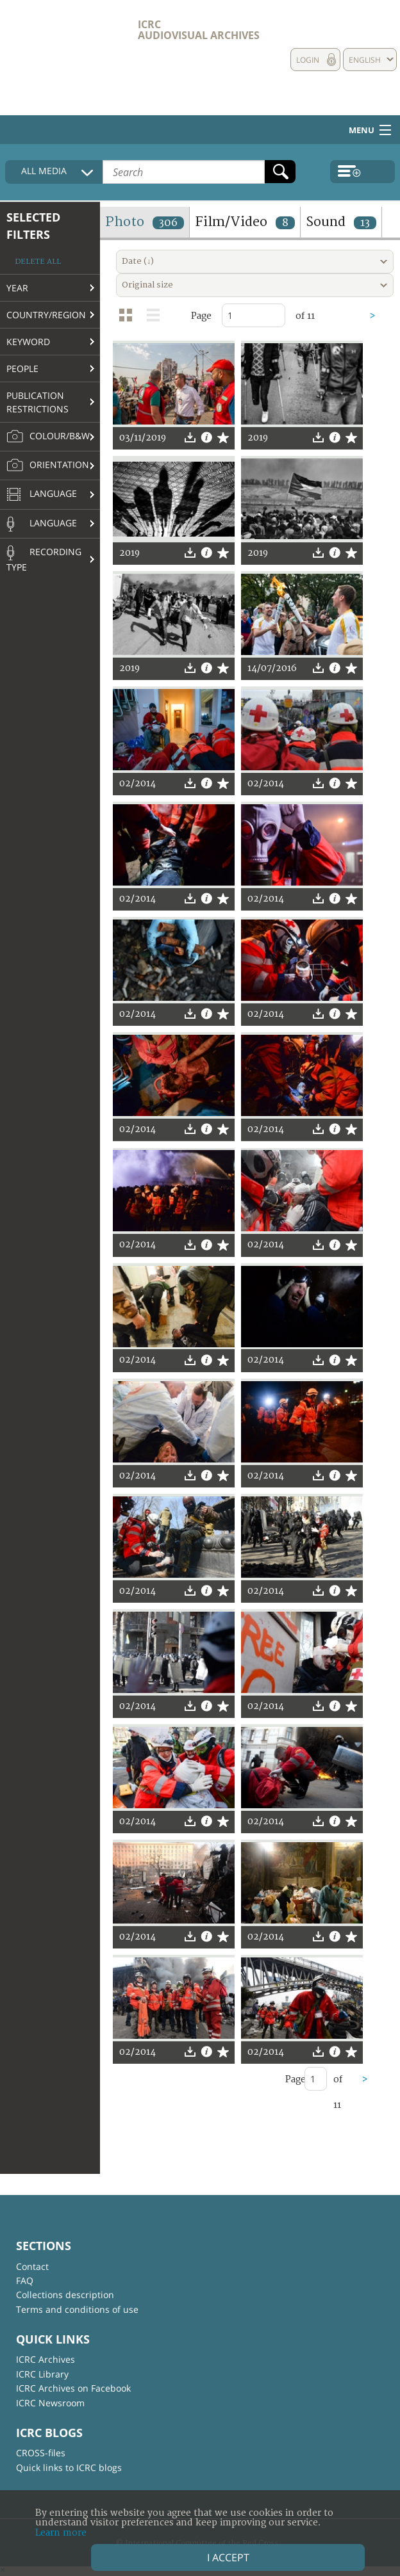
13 (365, 222)
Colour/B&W (48, 436)
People (22, 368)
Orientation (47, 465)
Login (307, 59)
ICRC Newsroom (50, 2403)
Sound (341, 222)
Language (41, 495)
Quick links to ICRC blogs (69, 2467)
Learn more (61, 2532)
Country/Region (46, 315)
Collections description (65, 2294)
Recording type (43, 559)
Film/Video (245, 222)
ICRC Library (42, 2374)
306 (168, 222)
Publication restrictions (37, 402)
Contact (32, 2266)
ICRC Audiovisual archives (199, 29)
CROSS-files (40, 2453)
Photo (144, 222)
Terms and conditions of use (77, 2309)
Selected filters (33, 225)
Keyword (28, 342)
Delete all (38, 261)
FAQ (24, 2280)
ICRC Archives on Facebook (73, 2388)
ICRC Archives (45, 2359)
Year (17, 288)
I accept (228, 2557)
